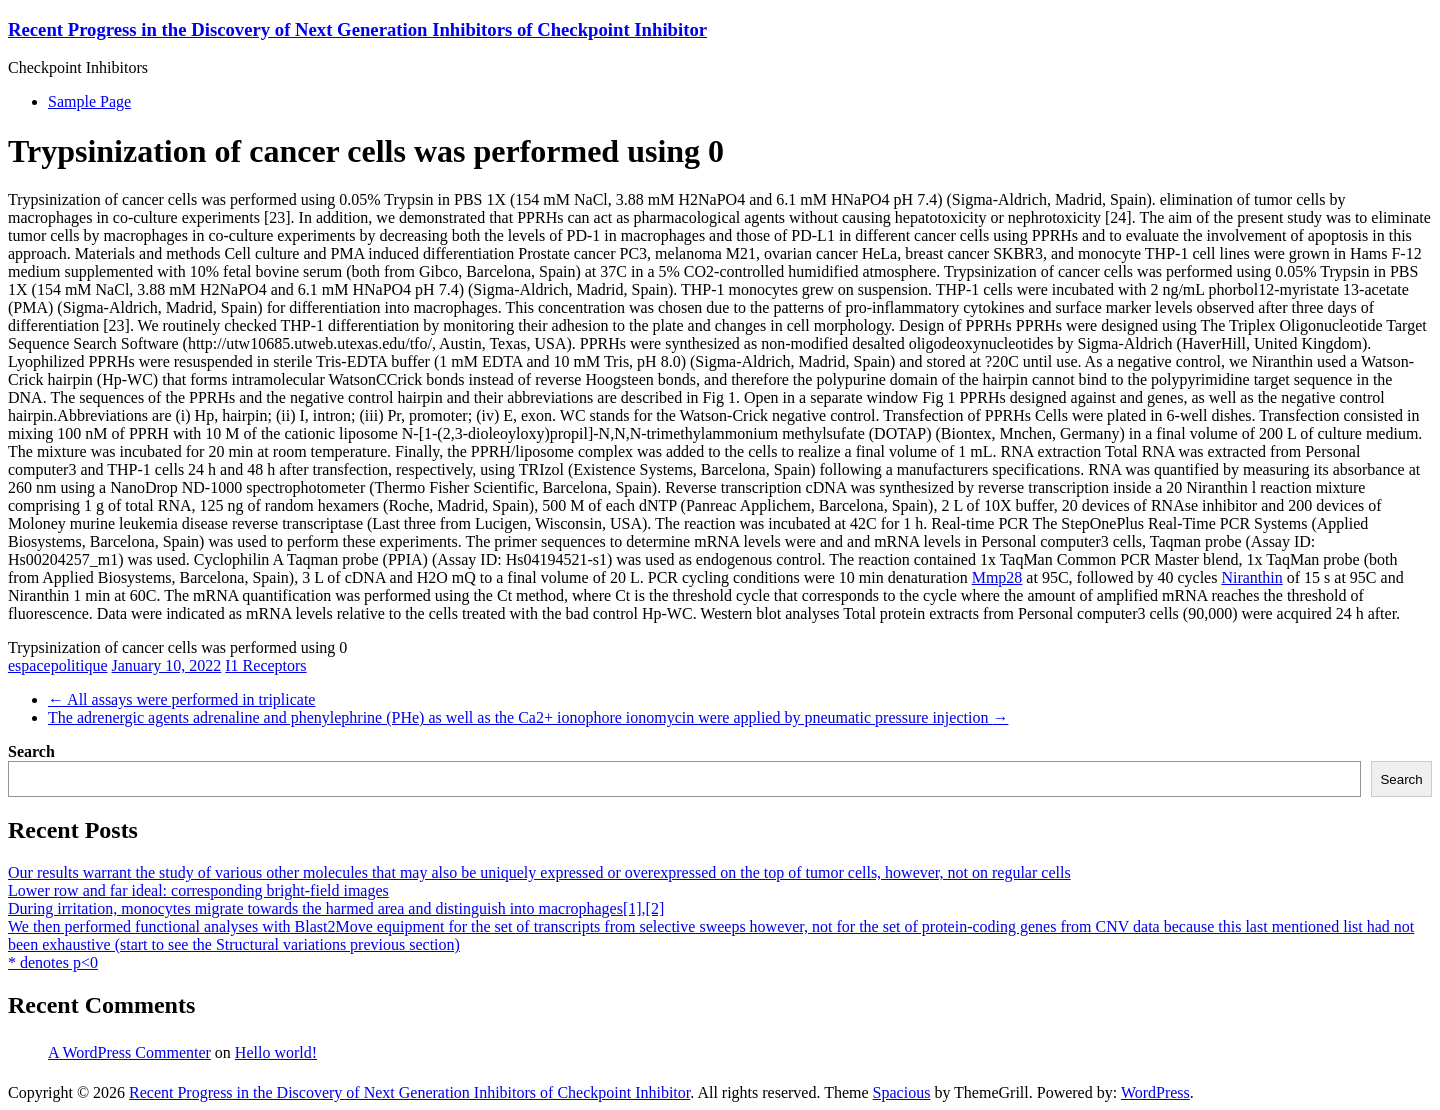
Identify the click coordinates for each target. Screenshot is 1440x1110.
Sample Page (89, 101)
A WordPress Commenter (129, 1052)
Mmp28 (997, 577)
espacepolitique (58, 665)
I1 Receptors (265, 665)
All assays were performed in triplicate (181, 699)
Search (31, 751)
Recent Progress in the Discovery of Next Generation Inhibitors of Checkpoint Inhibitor (357, 29)
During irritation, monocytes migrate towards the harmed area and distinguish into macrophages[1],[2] (336, 908)
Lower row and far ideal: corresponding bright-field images (198, 890)
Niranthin (1251, 577)
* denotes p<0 (53, 962)
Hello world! (276, 1052)
